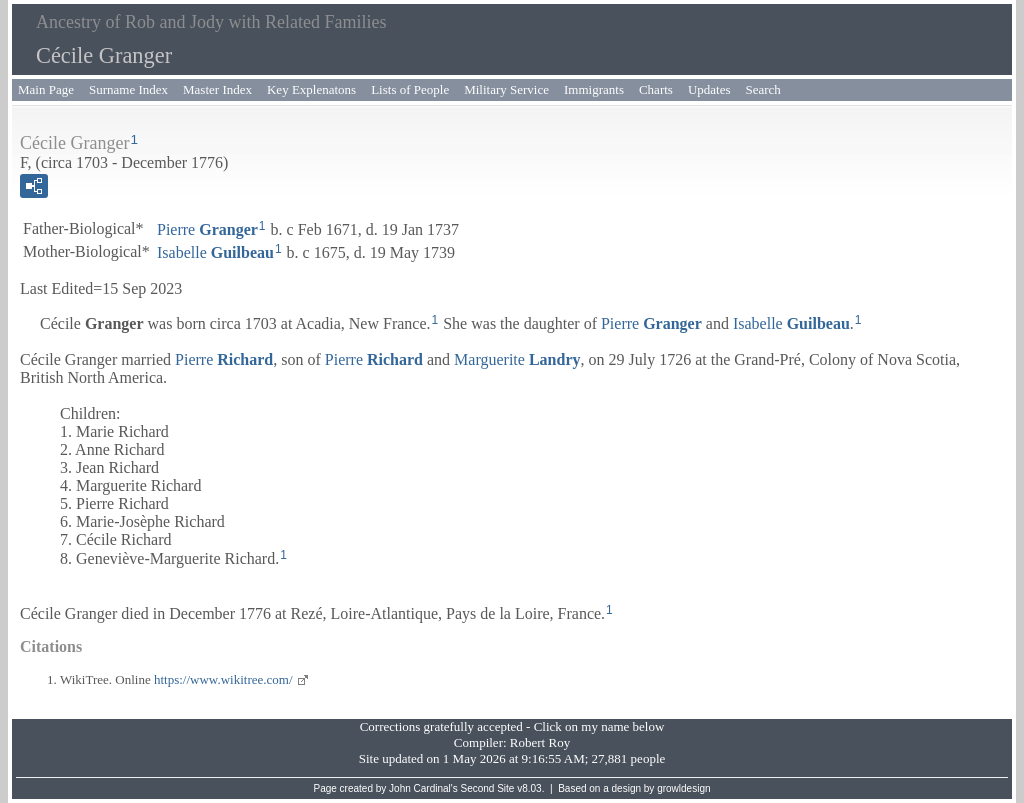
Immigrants (594, 89)
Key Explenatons (311, 89)
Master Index (217, 89)
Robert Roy (540, 742)
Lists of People (410, 89)
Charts (656, 89)
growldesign (683, 788)
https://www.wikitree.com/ (223, 679)
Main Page (46, 89)
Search (763, 89)
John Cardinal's (423, 788)
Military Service (506, 89)
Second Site (488, 788)
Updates (709, 89)
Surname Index (128, 89)
